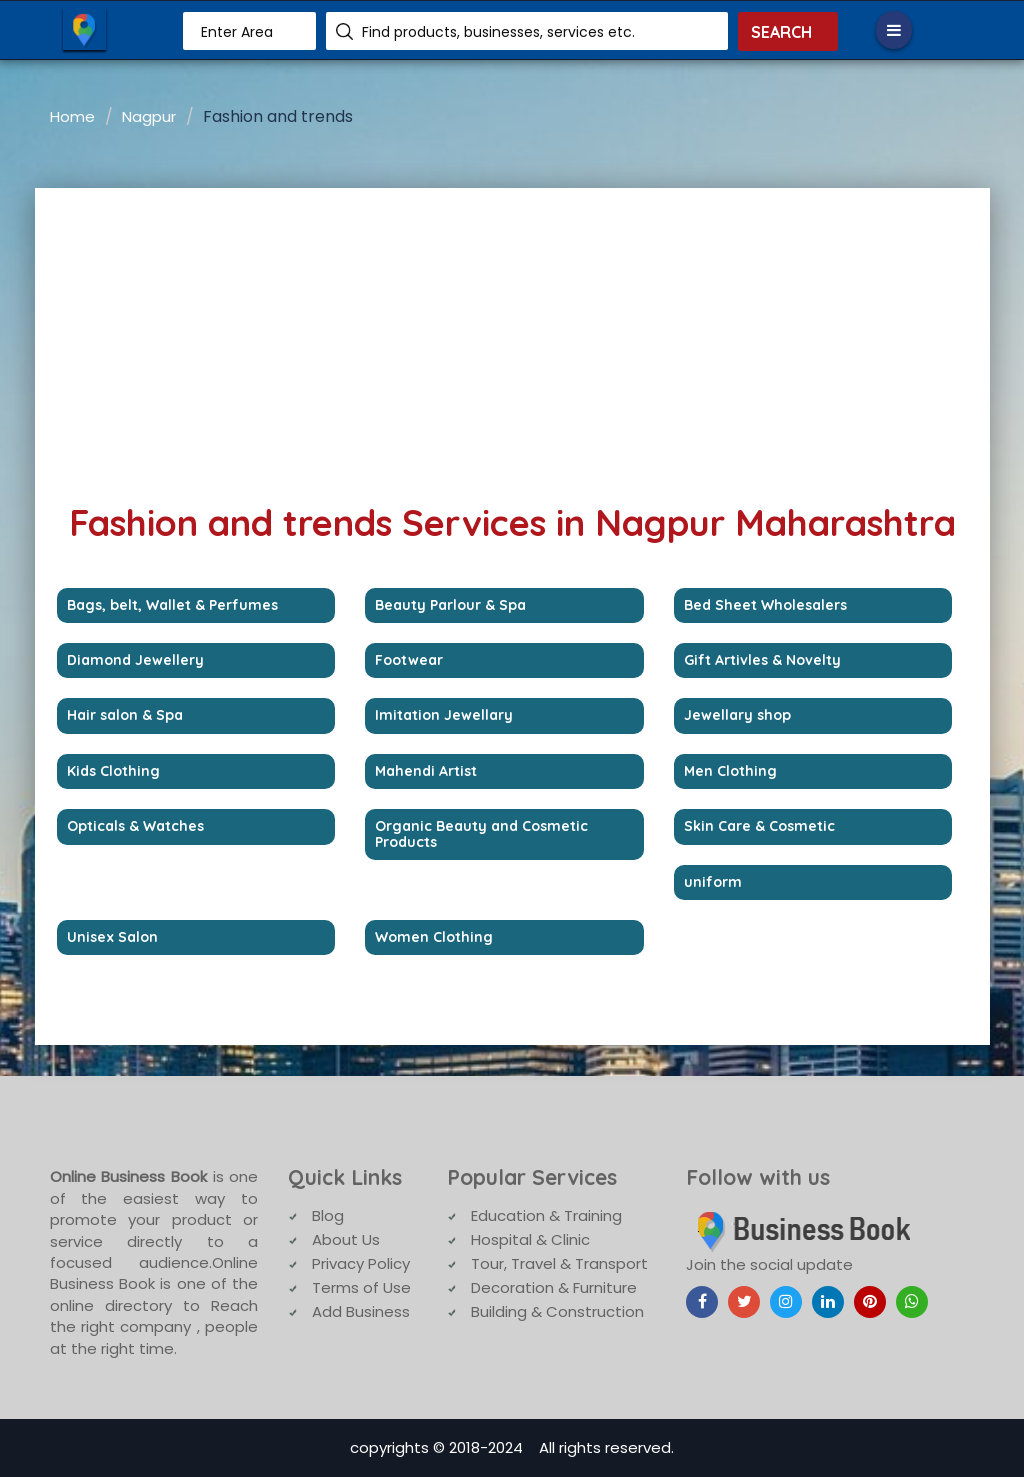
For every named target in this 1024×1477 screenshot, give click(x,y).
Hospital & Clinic (530, 1239)
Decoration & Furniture (554, 1287)
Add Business (361, 1311)
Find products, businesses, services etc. (498, 32)
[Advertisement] (512, 338)
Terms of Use (361, 1287)
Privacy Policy (361, 1263)
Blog (328, 1215)
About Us (346, 1239)
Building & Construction (557, 1311)
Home (72, 116)
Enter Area (237, 32)
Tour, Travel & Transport (559, 1263)
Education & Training (546, 1215)
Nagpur (149, 116)
